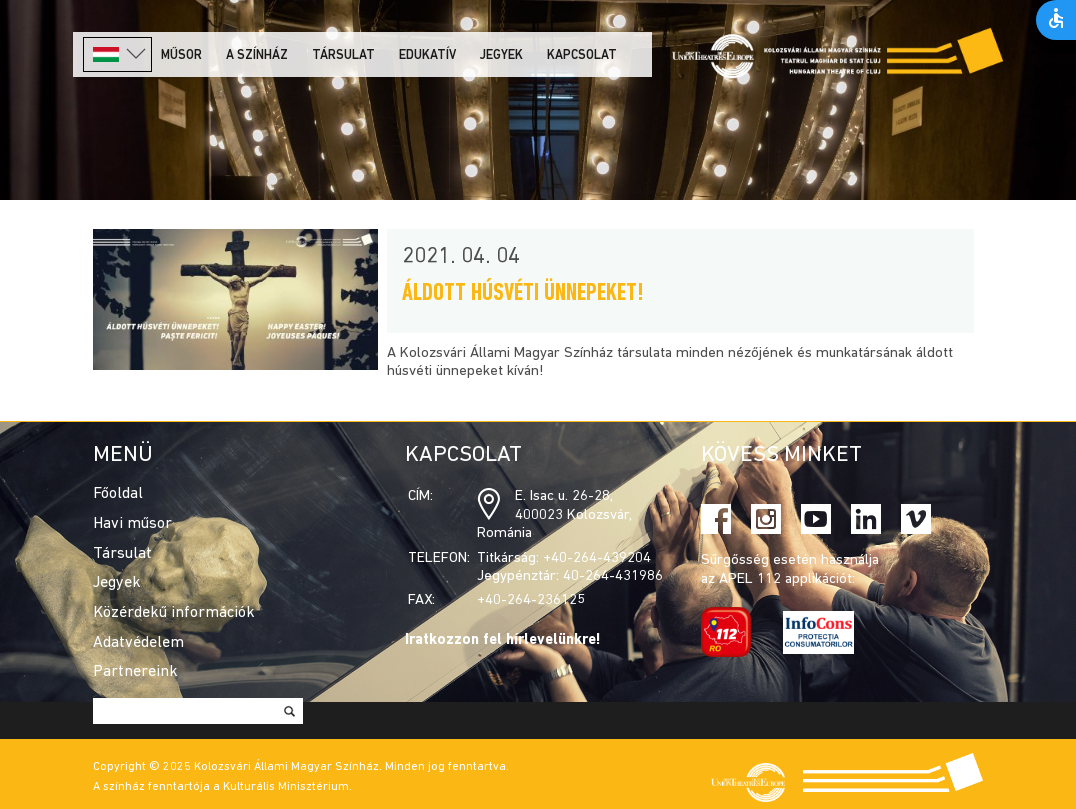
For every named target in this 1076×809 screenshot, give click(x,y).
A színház (257, 55)
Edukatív (427, 55)
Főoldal (118, 494)
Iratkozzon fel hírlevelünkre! (503, 640)
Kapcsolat (582, 55)
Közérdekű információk (174, 613)
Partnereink (135, 672)
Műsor (181, 55)
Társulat (343, 55)
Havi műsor (132, 524)
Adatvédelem (138, 643)
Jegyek (501, 55)
